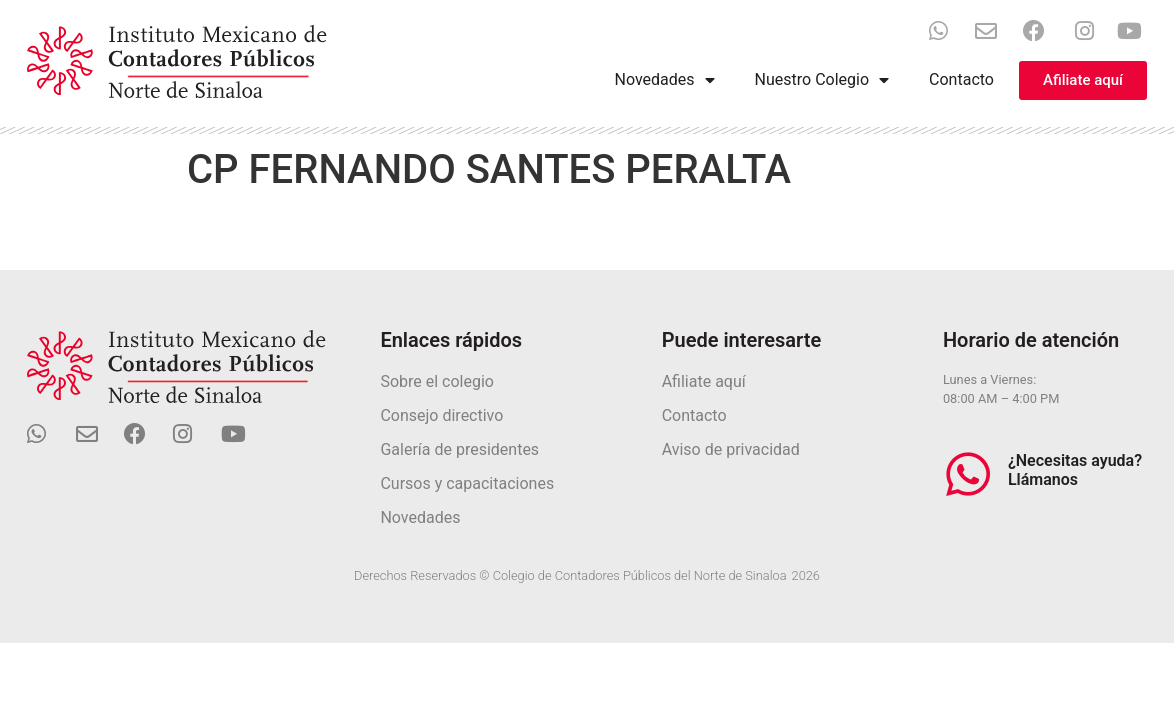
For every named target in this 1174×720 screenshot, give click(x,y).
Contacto (961, 79)
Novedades (665, 80)
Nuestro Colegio (822, 80)
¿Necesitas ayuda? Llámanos (1075, 470)
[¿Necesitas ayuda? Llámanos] (968, 474)
